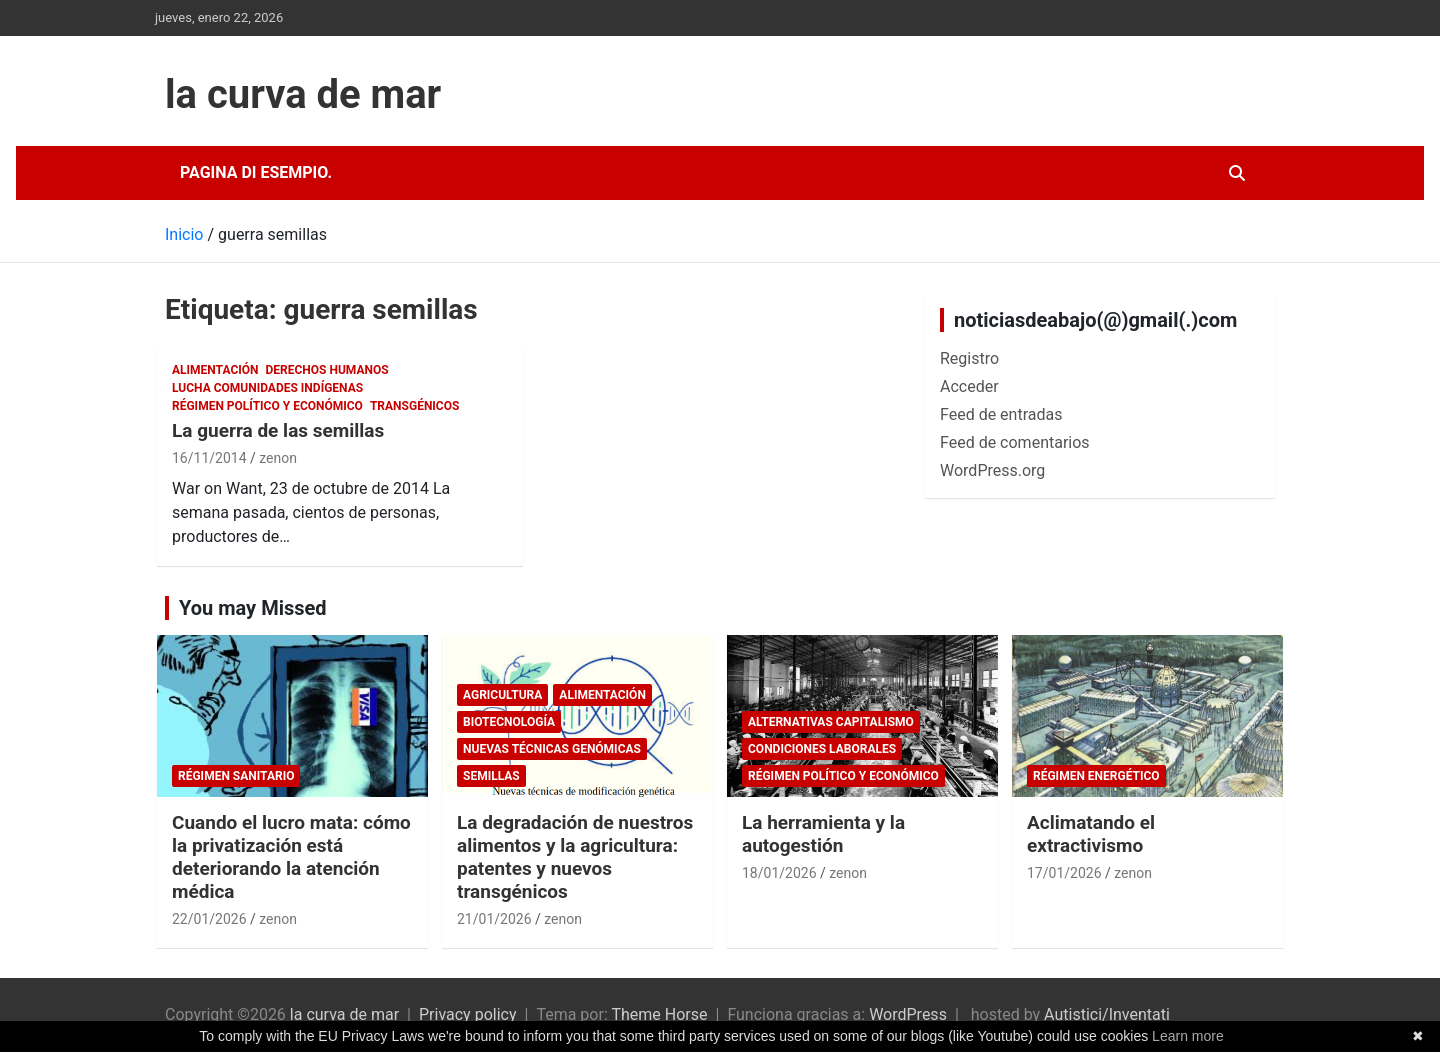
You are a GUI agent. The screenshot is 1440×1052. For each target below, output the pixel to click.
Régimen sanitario (236, 776)
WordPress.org (992, 470)
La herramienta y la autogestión (823, 834)
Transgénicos (414, 406)
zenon (278, 458)
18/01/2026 (779, 873)
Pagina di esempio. (256, 172)
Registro (969, 358)
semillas (491, 776)
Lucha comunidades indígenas (267, 388)
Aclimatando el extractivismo (1091, 834)
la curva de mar (303, 94)
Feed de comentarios (1015, 442)
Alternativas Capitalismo (831, 722)
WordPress (908, 1014)
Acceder (969, 386)
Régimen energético (1096, 776)
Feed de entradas (1001, 414)
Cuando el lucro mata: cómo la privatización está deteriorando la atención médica (291, 856)
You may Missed (253, 608)
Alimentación (215, 370)
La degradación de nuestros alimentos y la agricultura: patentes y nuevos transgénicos (575, 856)
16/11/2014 (209, 458)
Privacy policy (468, 1014)
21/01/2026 (494, 919)
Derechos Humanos (327, 370)
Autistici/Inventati (1107, 1014)
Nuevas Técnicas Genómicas (552, 749)
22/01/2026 (209, 919)
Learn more (1188, 1036)
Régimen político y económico (267, 406)
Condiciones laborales (822, 749)
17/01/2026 (1064, 873)
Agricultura (502, 695)
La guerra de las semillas (278, 430)
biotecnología (509, 722)
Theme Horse (659, 1014)
